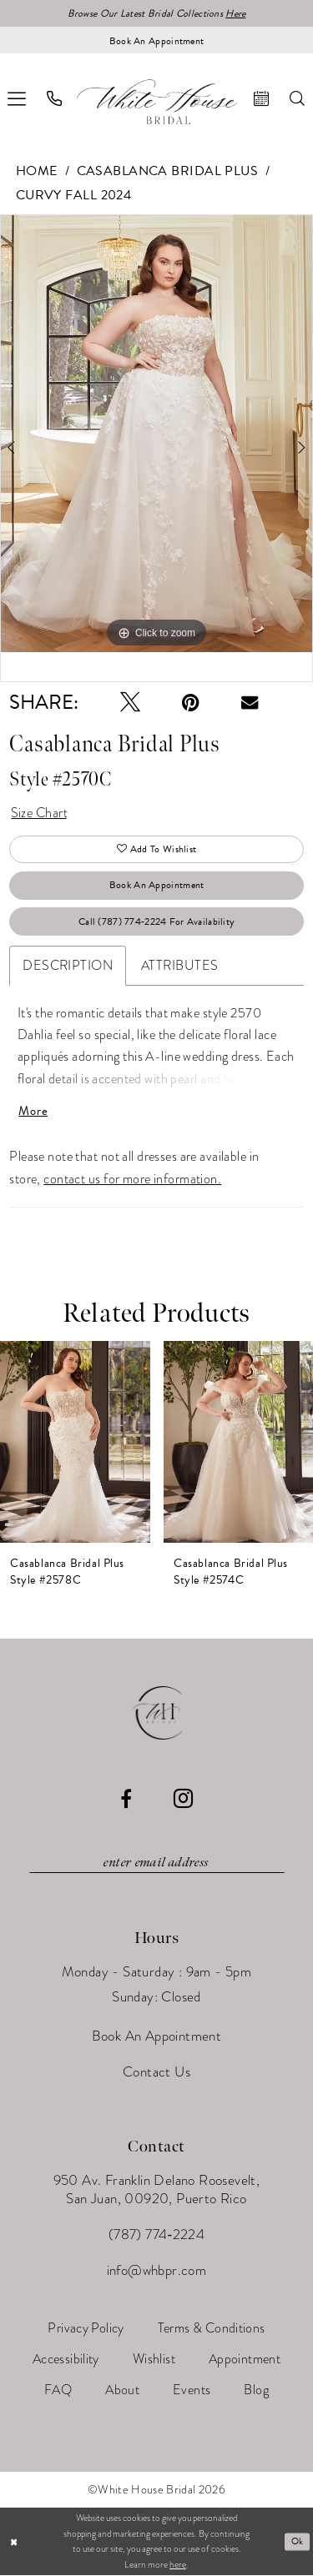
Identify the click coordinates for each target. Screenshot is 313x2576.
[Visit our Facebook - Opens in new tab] (126, 1799)
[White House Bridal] (157, 101)
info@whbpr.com (157, 2270)
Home (37, 171)
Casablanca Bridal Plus (168, 171)
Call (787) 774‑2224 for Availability (156, 921)
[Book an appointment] (156, 40)
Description (68, 966)
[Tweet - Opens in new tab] (130, 702)
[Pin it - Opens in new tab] (190, 702)
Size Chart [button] (39, 813)
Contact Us (156, 2071)
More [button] (33, 1111)
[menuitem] (55, 98)
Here (235, 13)
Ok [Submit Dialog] (297, 2541)
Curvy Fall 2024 (74, 195)
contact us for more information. (132, 1179)
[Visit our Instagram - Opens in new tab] (183, 1798)
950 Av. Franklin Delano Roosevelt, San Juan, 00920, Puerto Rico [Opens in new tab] (156, 2189)
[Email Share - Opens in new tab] (249, 702)
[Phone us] (55, 98)
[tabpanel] (156, 433)
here (177, 2565)
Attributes (179, 966)
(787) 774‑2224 (156, 2234)
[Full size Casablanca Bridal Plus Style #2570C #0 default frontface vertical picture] (156, 433)
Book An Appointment (156, 884)
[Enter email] (157, 1862)
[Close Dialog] (13, 2542)
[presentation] (75, 1442)
